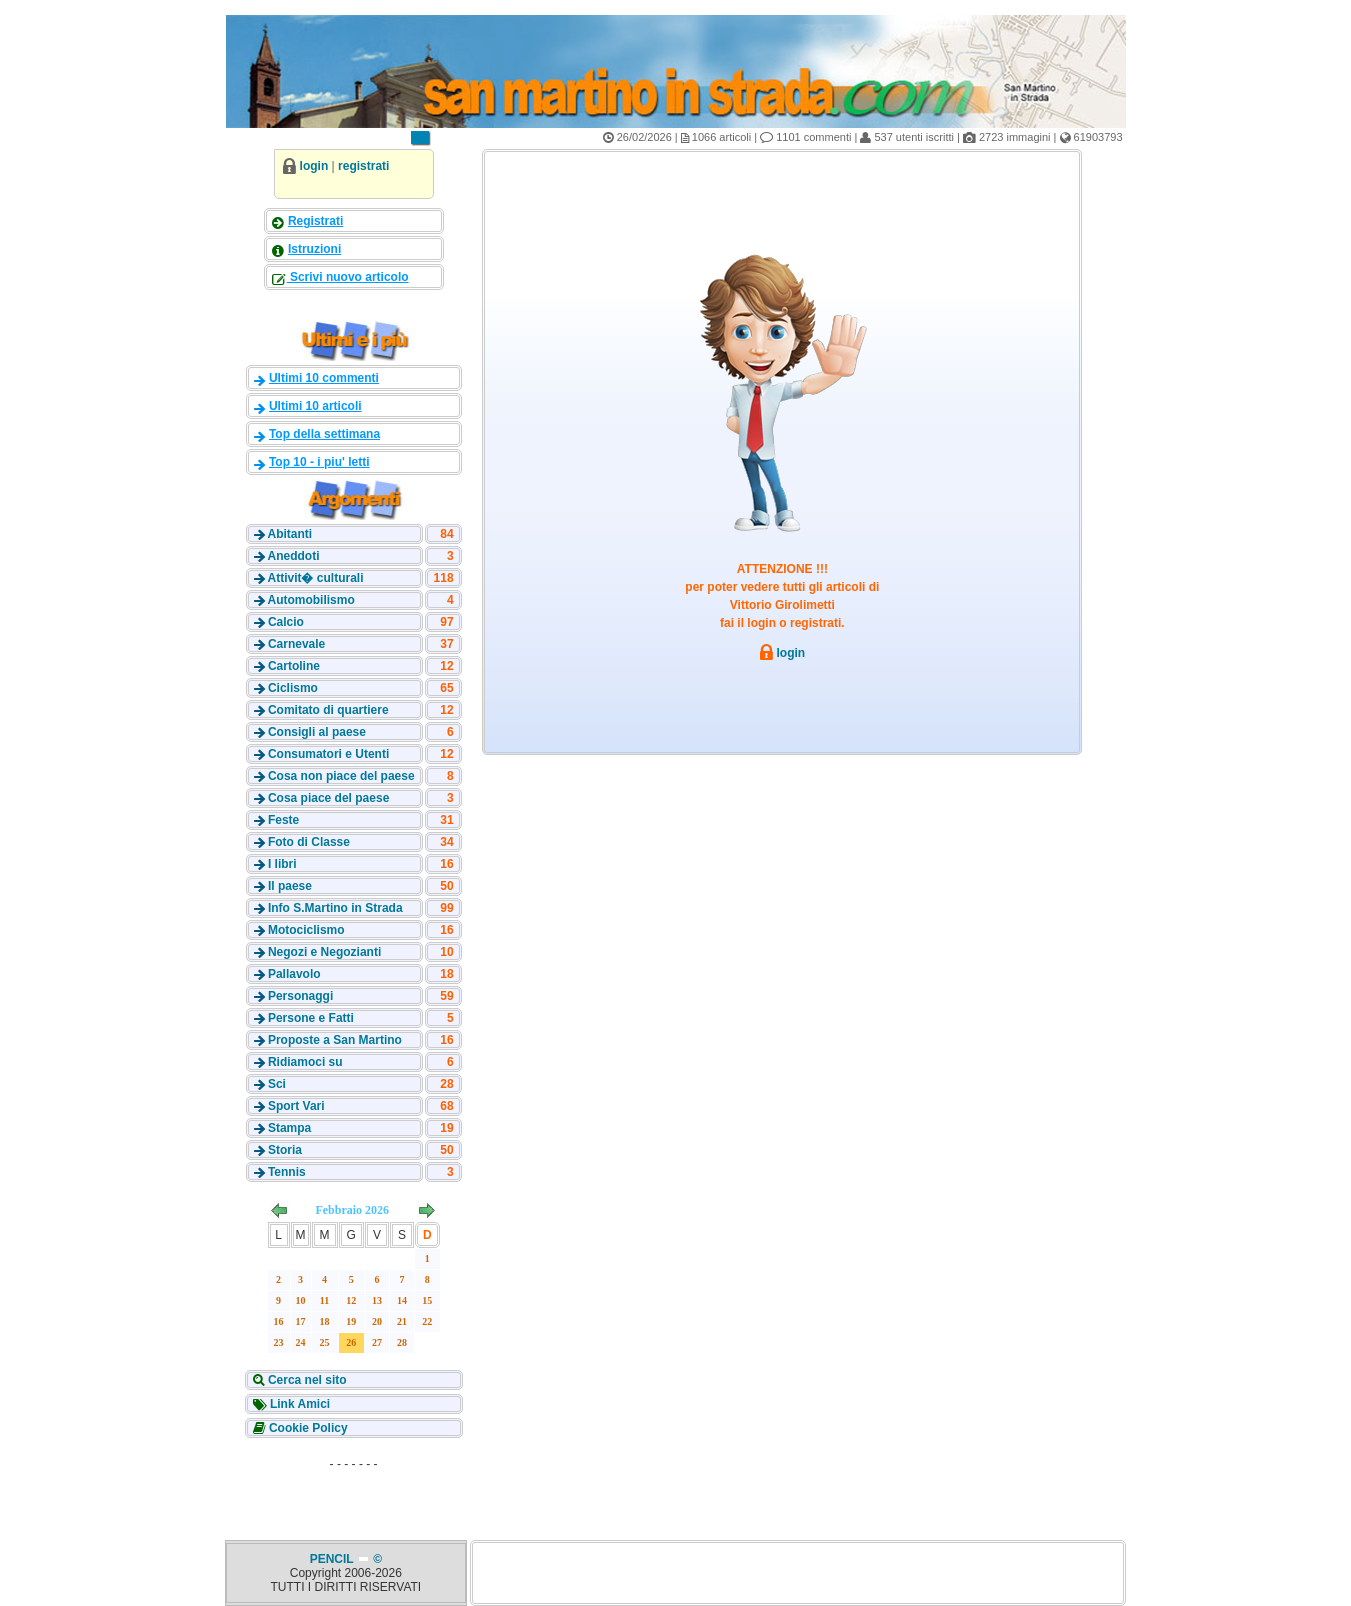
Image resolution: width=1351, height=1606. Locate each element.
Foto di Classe (309, 842)
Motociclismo (306, 930)
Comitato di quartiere (328, 710)
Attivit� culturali (315, 578)
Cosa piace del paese (328, 798)
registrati (363, 166)
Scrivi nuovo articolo (348, 277)
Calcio (286, 622)
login (314, 166)
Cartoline (294, 666)
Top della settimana (324, 434)
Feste (283, 820)
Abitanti (289, 534)
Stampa (289, 1128)
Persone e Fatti (311, 1018)
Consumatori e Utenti (328, 754)
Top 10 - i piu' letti (319, 462)
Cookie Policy (307, 1428)
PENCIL (333, 1559)
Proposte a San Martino (335, 1040)
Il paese (290, 886)
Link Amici (299, 1404)
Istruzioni (314, 249)
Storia (285, 1150)
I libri (282, 864)
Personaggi (300, 996)
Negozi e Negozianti (324, 952)
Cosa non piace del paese (341, 776)
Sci (277, 1084)
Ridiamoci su (305, 1062)
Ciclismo (293, 688)
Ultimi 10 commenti (324, 378)
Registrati (315, 221)
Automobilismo (310, 600)
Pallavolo (294, 974)
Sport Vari (296, 1106)
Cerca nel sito (306, 1380)
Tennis (287, 1172)
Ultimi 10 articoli (315, 406)
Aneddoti (293, 556)
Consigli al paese (317, 732)
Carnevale (296, 644)
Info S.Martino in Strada (335, 908)
